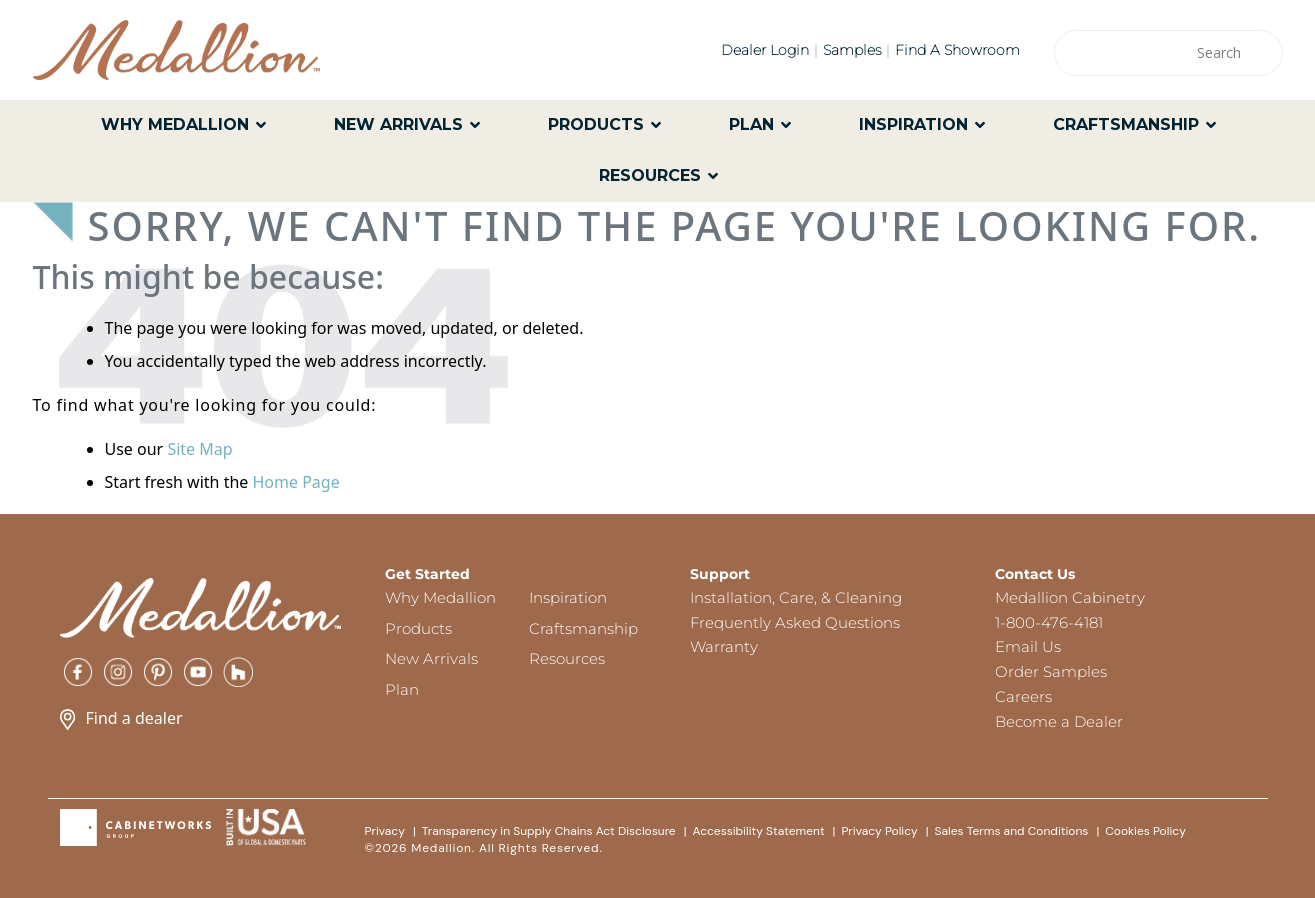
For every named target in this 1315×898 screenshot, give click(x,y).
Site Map (199, 449)
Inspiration (568, 597)
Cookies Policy (1145, 831)
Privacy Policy (879, 831)
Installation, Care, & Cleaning (796, 597)
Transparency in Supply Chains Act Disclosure (549, 831)
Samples (852, 50)
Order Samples (1051, 671)
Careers (1023, 696)
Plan (402, 689)
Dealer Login (765, 50)
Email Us (1028, 646)
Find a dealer (121, 718)
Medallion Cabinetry (1070, 597)
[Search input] (1159, 53)
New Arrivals (431, 658)
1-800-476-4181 (1049, 622)
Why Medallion (440, 597)
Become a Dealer (1059, 721)
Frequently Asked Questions (795, 622)
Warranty (724, 646)
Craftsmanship (583, 628)
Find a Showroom (957, 50)
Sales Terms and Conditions (1012, 831)
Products (418, 628)
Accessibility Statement (758, 831)
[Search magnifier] (1260, 53)
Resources (567, 658)
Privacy (385, 831)
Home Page (295, 482)
